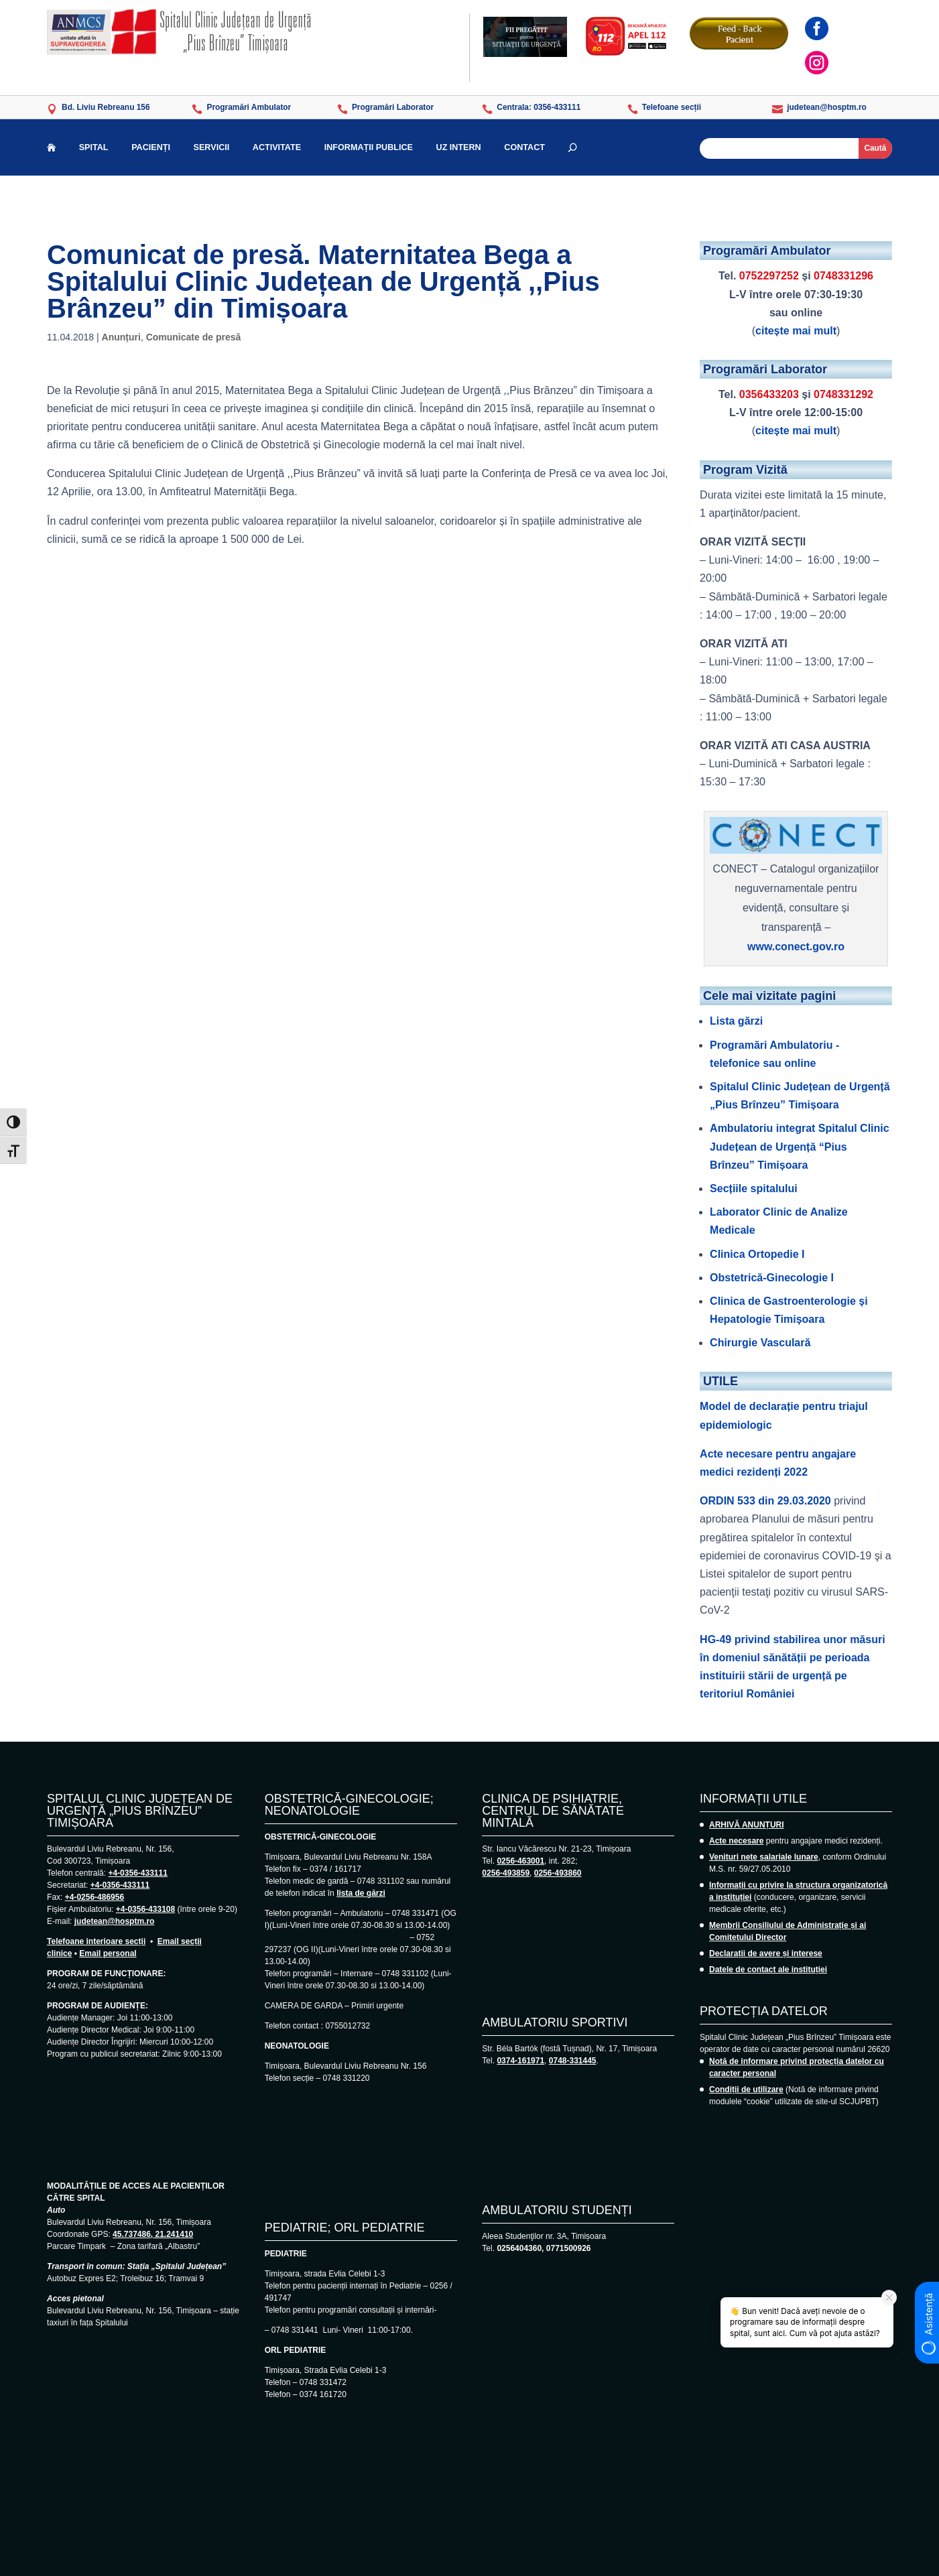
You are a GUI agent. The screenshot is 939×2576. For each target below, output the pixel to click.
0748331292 (843, 394)
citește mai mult (795, 330)
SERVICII (212, 147)
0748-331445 (573, 2060)
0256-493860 (558, 1873)
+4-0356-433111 (137, 1873)
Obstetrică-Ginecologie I (772, 1277)
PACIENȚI (150, 147)
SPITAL (94, 147)
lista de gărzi (360, 1893)
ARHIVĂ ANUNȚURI (746, 1824)
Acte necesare (736, 1841)
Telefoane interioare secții (96, 1941)
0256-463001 (520, 1861)
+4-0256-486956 (94, 1897)
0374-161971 (520, 2060)
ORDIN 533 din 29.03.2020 (765, 1500)
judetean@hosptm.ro (114, 1921)
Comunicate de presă (193, 337)
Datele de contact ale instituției (768, 1969)
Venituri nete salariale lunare (763, 1857)
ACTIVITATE (277, 147)
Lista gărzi (736, 1021)
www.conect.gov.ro (795, 946)
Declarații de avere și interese (765, 1953)
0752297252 (769, 275)
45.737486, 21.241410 (153, 2234)
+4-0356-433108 (145, 1909)
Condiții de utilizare (746, 2089)
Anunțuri (121, 337)
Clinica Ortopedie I (757, 1254)
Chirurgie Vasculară (760, 1342)
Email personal (107, 1953)
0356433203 (769, 394)
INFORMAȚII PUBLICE (368, 147)
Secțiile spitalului (754, 1188)
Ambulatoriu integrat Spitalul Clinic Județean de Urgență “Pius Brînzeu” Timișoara (799, 1146)
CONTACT (524, 147)
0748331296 (843, 275)
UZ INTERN (458, 147)
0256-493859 (505, 1873)
